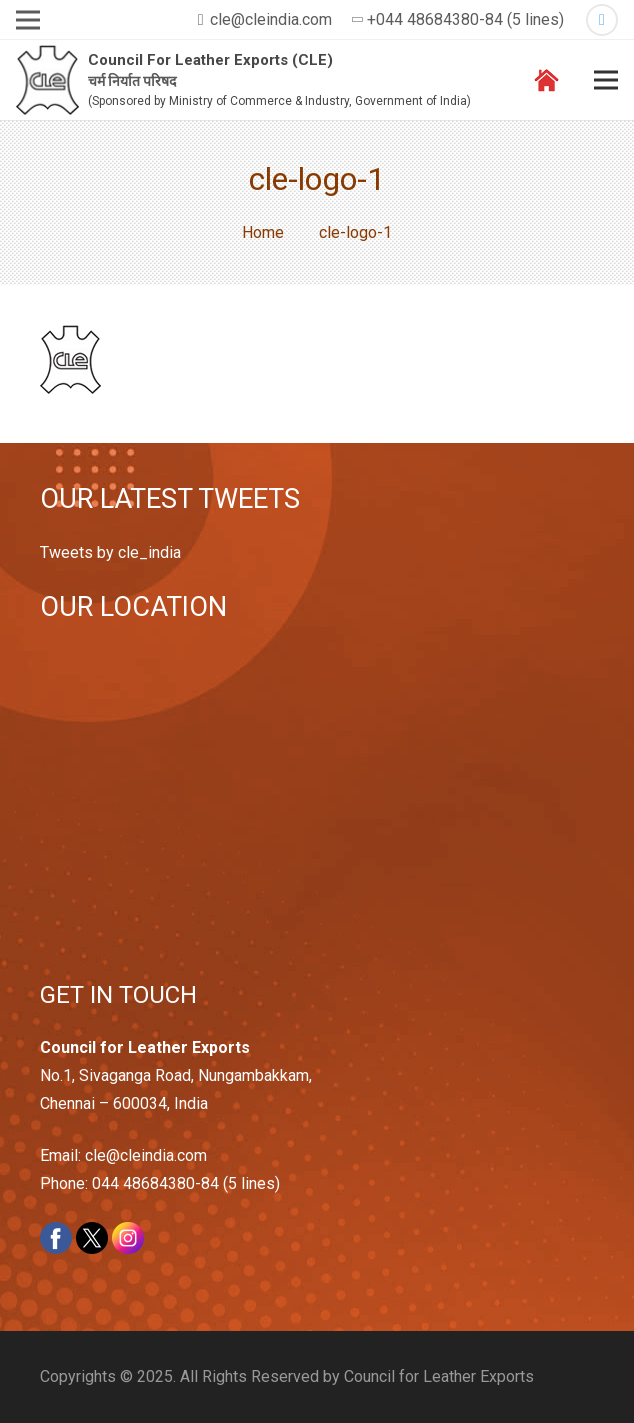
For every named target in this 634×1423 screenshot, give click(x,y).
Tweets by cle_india (110, 552)
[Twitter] (602, 20)
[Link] (47, 80)
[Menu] (606, 80)
